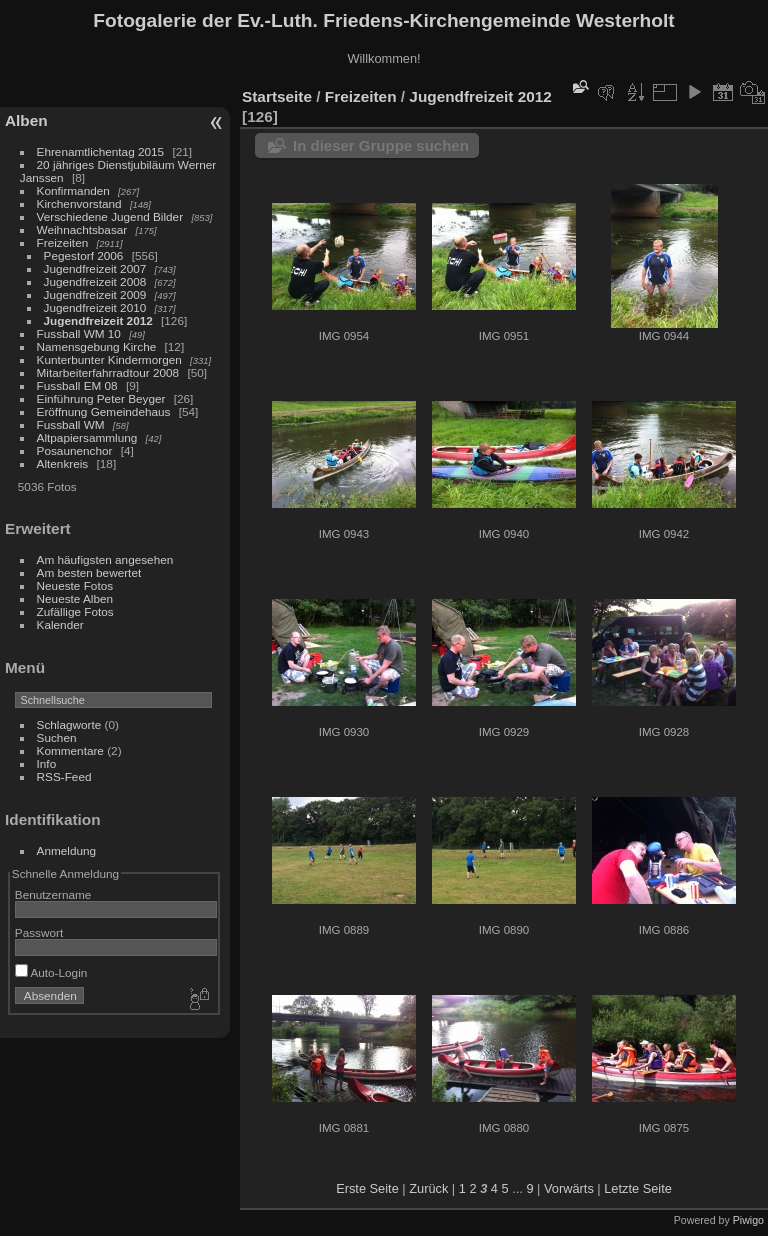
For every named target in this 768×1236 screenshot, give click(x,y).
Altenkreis (63, 463)
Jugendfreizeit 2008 (95, 281)
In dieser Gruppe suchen (381, 145)
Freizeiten (63, 242)
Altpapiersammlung (87, 437)
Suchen (57, 737)
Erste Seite (367, 1188)
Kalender (60, 624)
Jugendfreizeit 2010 (95, 307)
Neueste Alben (75, 598)
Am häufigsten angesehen (105, 559)
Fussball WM (71, 424)
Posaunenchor (75, 450)
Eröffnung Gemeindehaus (104, 411)
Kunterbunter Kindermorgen (109, 359)
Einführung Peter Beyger (101, 398)
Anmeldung (67, 850)
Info (47, 763)
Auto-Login (51, 972)
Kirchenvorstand (79, 203)
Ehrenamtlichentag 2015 (101, 151)
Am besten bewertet (89, 572)
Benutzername (53, 894)
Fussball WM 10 (79, 333)
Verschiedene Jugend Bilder (110, 216)
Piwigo (748, 1220)
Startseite (277, 96)
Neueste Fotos (75, 585)
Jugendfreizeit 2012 (98, 320)
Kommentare (70, 750)
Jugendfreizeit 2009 (95, 294)
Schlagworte (69, 724)
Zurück (428, 1188)
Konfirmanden (73, 190)
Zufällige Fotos (75, 611)
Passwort (39, 932)
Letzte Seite (638, 1188)
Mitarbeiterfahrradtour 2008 (108, 372)
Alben (26, 120)
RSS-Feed (64, 776)
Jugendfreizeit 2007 (95, 268)
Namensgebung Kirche (97, 346)
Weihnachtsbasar (82, 229)
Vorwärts (569, 1188)
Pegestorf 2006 (84, 255)
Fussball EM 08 (77, 385)
